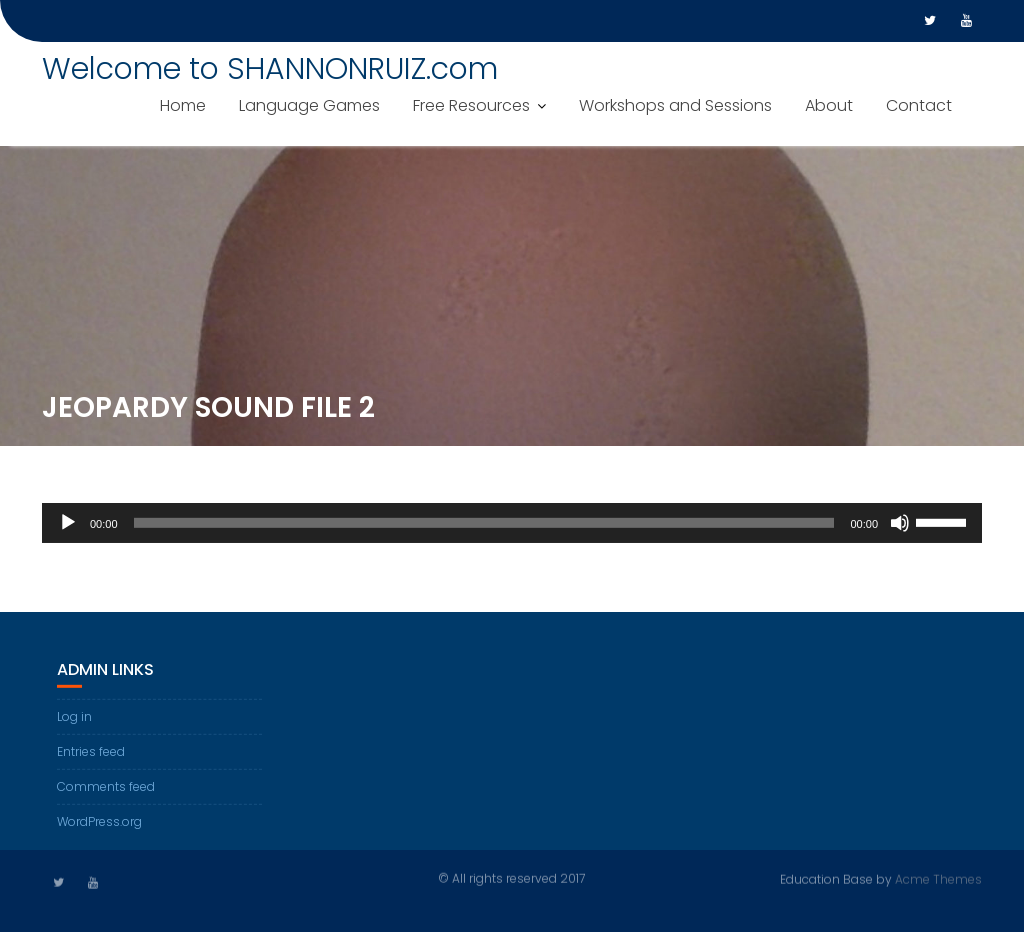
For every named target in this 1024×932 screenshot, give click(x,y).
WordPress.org (99, 823)
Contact (919, 105)
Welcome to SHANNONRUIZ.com (270, 69)
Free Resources (471, 105)
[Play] (68, 526)
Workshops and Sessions (675, 105)
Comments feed (106, 788)
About (829, 105)
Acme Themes (938, 878)
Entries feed (91, 753)
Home (183, 105)
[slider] (484, 526)
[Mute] (900, 526)
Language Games (309, 105)
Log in (74, 718)
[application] (512, 526)
